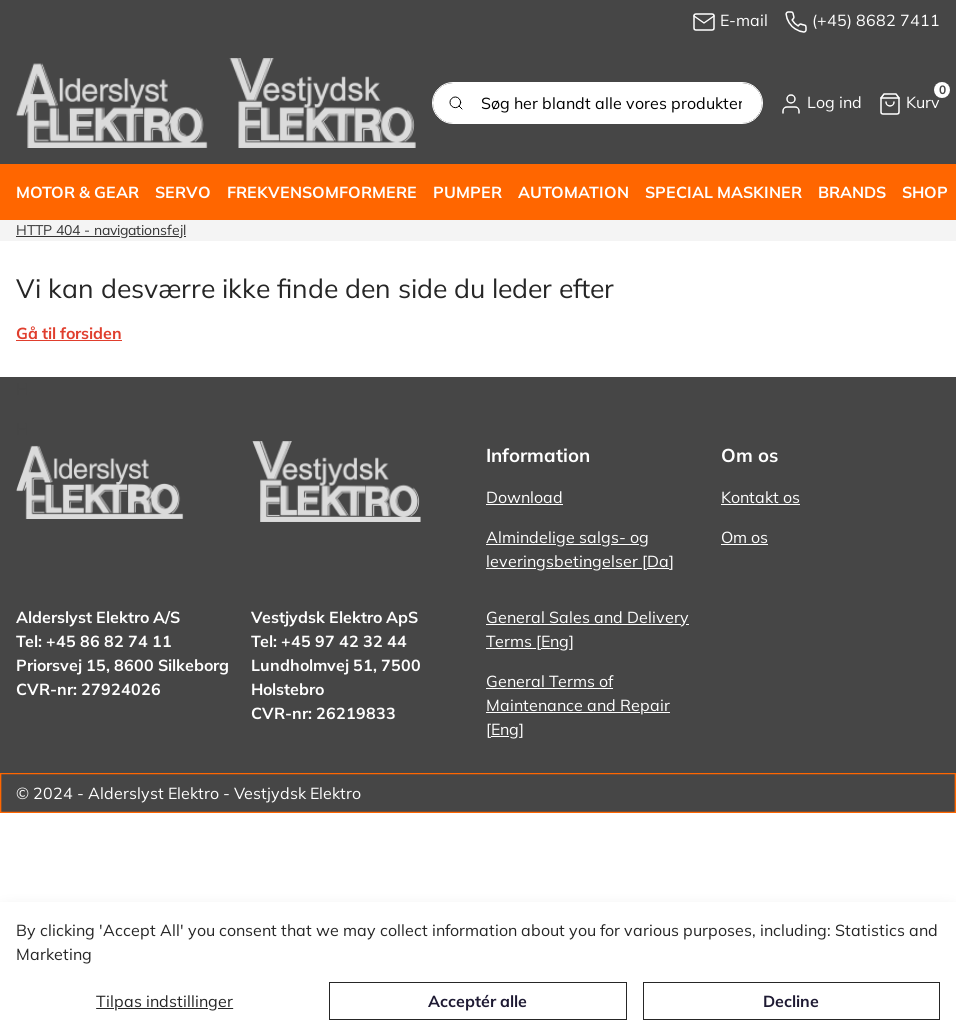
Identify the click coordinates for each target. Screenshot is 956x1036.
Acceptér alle (477, 1001)
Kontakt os (760, 497)
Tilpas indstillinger (164, 1001)
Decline (791, 1001)
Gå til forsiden (69, 333)
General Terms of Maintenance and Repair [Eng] (578, 705)
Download (524, 497)
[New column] (216, 103)
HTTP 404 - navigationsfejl (101, 230)
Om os (744, 537)
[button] (820, 103)
